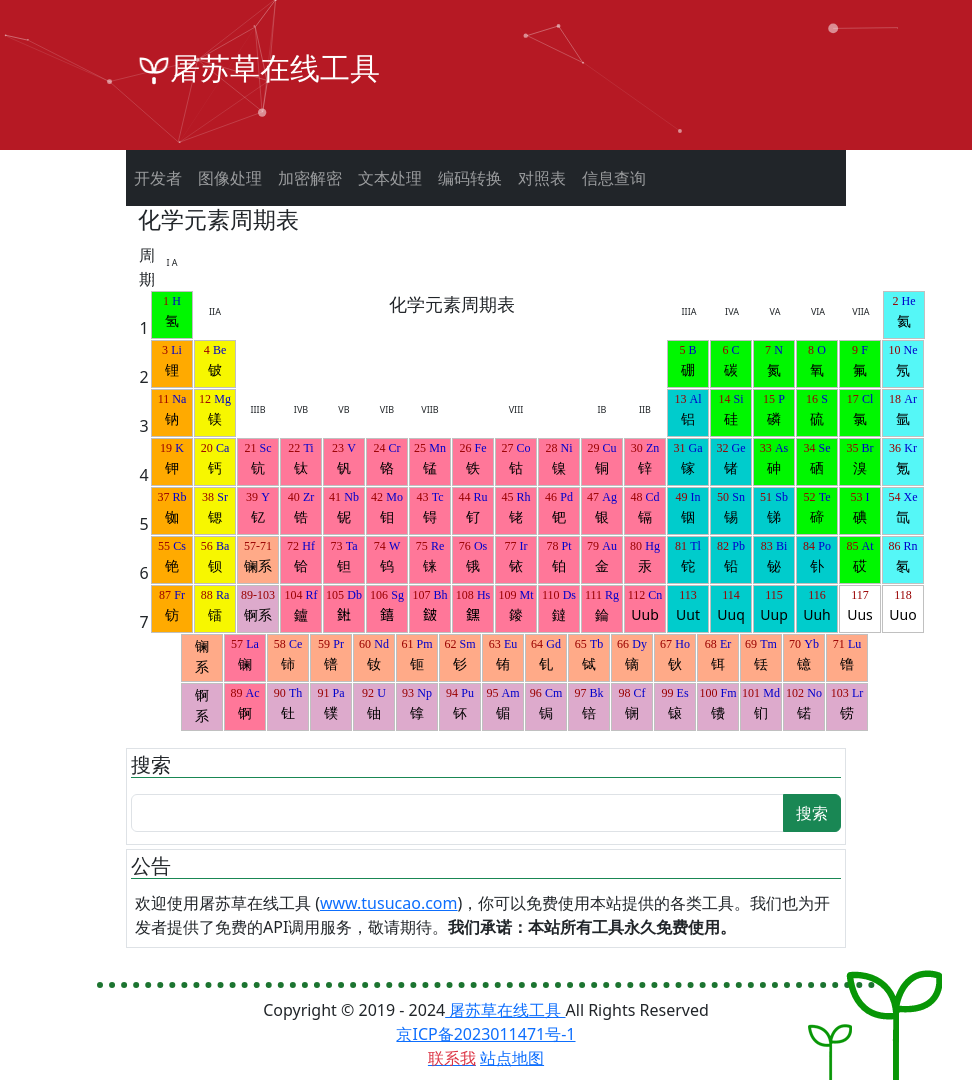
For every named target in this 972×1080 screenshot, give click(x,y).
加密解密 (310, 178)
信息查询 (614, 178)
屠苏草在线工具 (505, 1010)
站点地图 (512, 1058)
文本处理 (390, 178)
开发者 (158, 178)
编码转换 (470, 178)
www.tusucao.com (389, 903)
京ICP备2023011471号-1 (485, 1034)
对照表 (542, 178)
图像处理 (230, 178)
